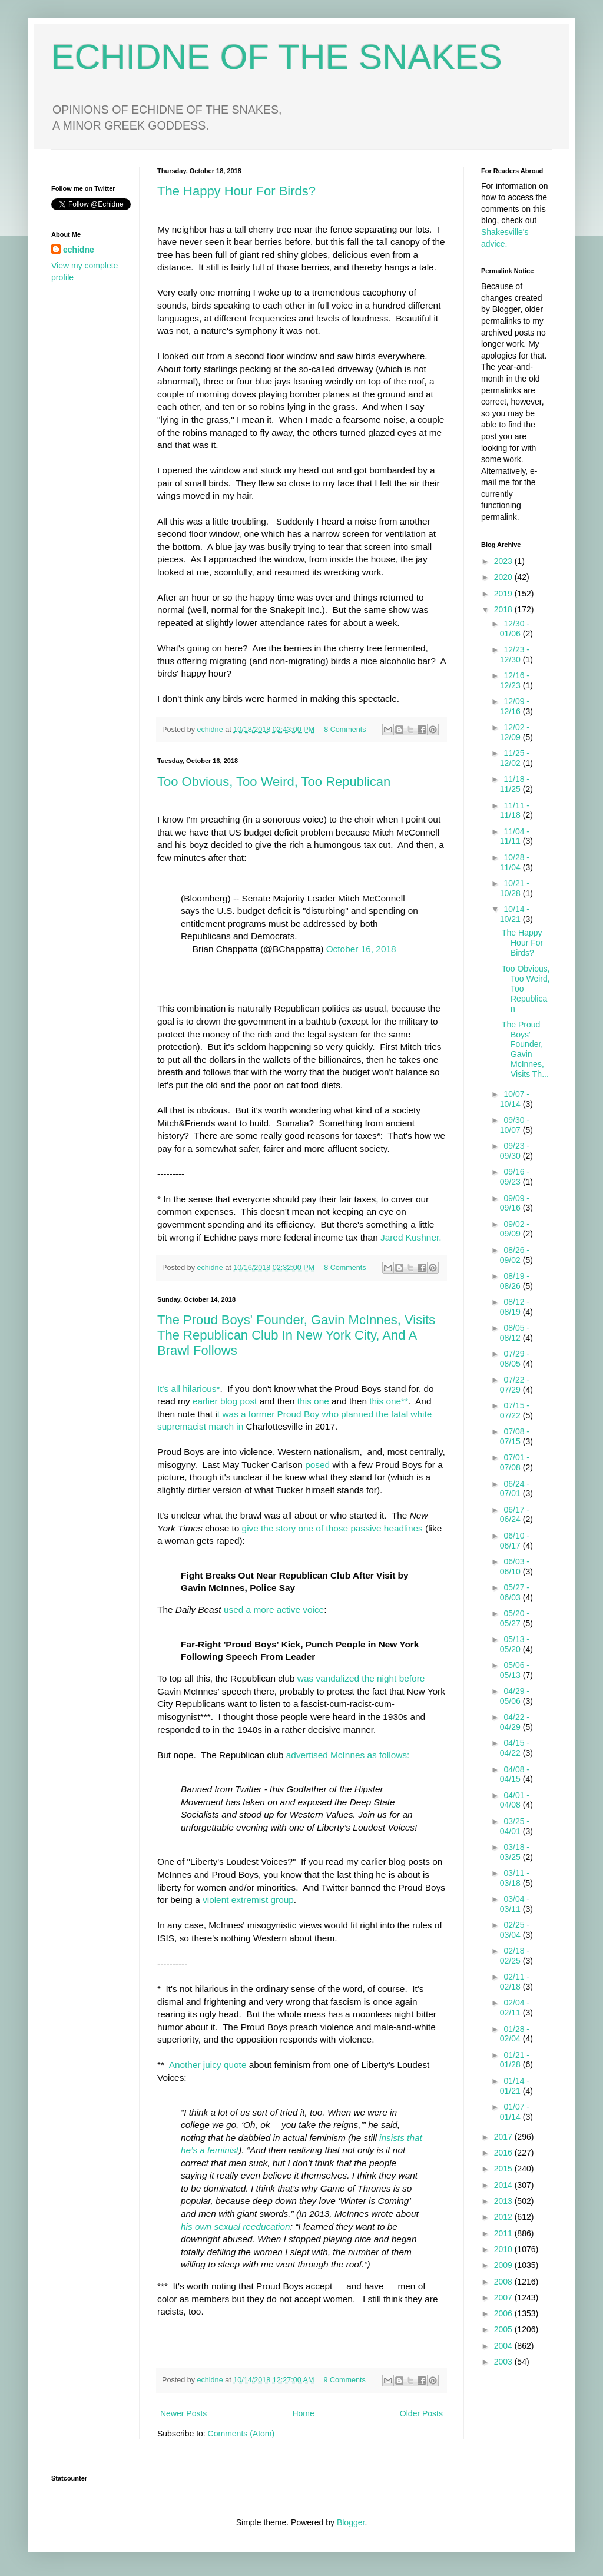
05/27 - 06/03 (514, 1592)
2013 (504, 2201)
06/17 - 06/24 (514, 1514)
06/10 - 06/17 (514, 1540)
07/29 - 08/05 (514, 1358)
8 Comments (345, 729)
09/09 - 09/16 (514, 1203)
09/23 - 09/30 (514, 1151)
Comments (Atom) (241, 2433)
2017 (504, 2136)
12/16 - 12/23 (514, 680)
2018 (504, 609)
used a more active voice (274, 1609)
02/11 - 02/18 (514, 1981)
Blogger (351, 2522)
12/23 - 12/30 (514, 654)
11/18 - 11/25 (514, 784)
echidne (211, 729)
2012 (504, 2217)
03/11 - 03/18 (514, 1878)
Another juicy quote (208, 2065)
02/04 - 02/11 (514, 2007)
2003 (504, 2361)
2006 (504, 2313)
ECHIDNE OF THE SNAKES (276, 57)
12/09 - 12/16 (514, 706)
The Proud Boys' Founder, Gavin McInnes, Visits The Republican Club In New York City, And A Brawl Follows (296, 1335)
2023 (504, 561)
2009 (504, 2265)
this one (313, 1401)
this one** (387, 1401)
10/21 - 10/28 (514, 888)
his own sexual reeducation (235, 2227)
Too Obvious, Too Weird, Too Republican (273, 781)
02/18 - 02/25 (514, 1955)
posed (317, 1465)
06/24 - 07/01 (514, 1488)
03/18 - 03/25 (514, 1852)
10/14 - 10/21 (514, 914)
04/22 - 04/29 (514, 1722)
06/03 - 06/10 (514, 1566)
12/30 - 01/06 (514, 628)
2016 (504, 2152)
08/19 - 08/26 (514, 1281)
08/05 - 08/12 (514, 1332)
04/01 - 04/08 (514, 1800)
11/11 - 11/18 (514, 810)
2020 (504, 577)
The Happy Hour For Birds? (236, 191)
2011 (504, 2233)
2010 (504, 2249)
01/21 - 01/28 (514, 2060)
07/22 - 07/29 (514, 1384)
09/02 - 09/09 (514, 1229)
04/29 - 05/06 (514, 1696)
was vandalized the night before (361, 1678)
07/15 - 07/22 (514, 1410)
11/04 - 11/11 (514, 836)
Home (303, 2413)
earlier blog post (226, 1401)
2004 (504, 2345)
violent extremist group (248, 1900)
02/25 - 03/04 (514, 1930)
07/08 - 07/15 (514, 1436)
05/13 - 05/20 (514, 1644)
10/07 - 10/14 (514, 1099)
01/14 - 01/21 (514, 2086)
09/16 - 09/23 (514, 1176)
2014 (504, 2185)
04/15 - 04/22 (514, 1748)
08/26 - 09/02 (514, 1255)
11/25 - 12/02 (514, 758)
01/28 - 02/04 (514, 2034)
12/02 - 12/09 (514, 732)
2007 (504, 2297)
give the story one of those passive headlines (332, 1528)
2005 (504, 2329)
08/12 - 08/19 (514, 1307)
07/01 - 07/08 (514, 1462)
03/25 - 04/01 (514, 1826)
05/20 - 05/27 (514, 1618)
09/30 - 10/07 (514, 1125)
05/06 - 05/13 (514, 1670)
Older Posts (421, 2413)
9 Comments (345, 2380)
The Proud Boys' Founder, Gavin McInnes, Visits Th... (525, 1049)
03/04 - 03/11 (514, 1904)
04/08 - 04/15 (514, 1774)
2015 (504, 2168)
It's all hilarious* (188, 1389)
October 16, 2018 (361, 949)
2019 (504, 593)
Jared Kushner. (411, 1237)
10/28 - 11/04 (514, 862)
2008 (504, 2281)
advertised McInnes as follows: (348, 1755)
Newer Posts (183, 2413)
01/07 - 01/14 (514, 2111)
